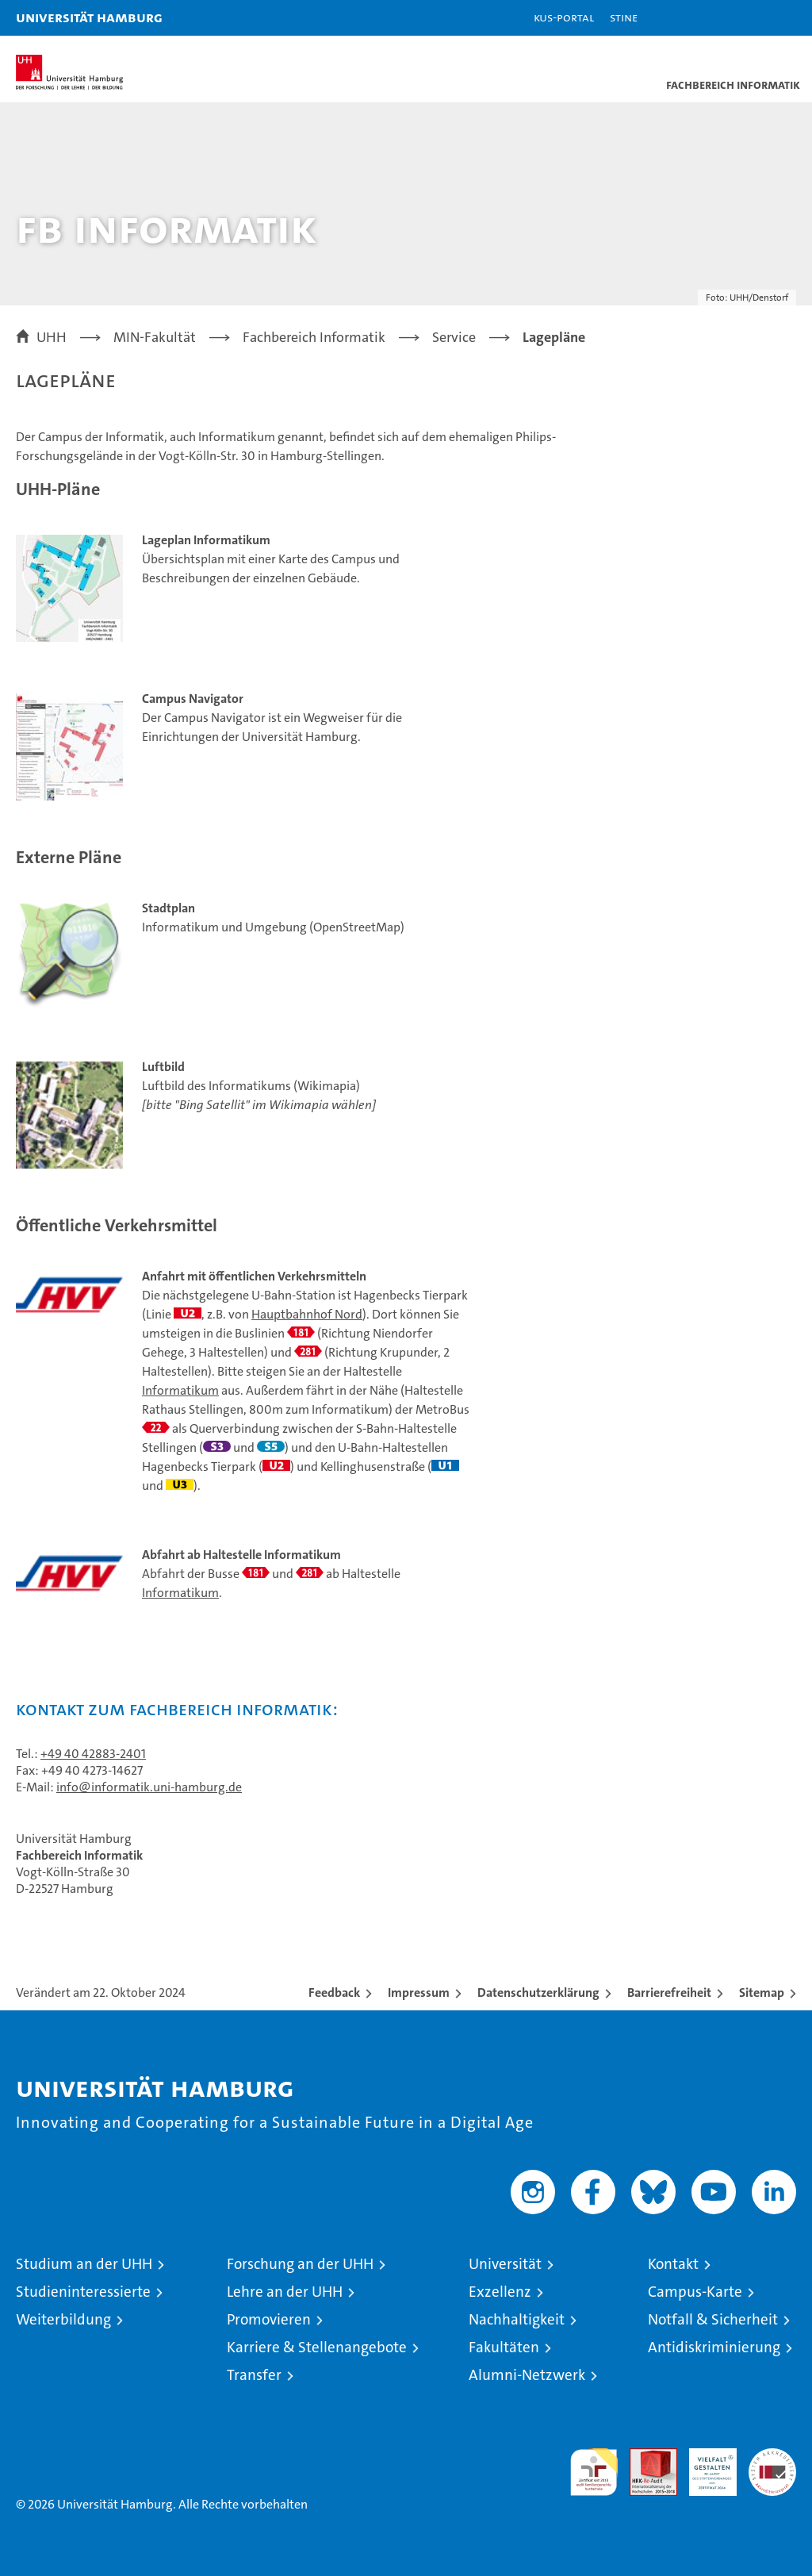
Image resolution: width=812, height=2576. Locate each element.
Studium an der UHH (84, 2264)
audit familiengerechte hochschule (594, 2472)
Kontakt (673, 2264)
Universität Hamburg (89, 17)
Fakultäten (504, 2347)
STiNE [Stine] (624, 17)
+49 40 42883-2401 (93, 1753)
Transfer (254, 2375)
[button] (750, 18)
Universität (505, 2264)
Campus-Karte (695, 2292)
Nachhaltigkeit (517, 2319)
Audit (645, 2456)
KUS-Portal (564, 17)
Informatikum (180, 1390)
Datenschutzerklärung (538, 1992)
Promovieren (269, 2319)
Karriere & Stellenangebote (317, 2347)
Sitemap (761, 1992)
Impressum (419, 1992)
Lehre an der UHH (285, 2292)
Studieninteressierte (83, 2292)
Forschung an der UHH (300, 2264)
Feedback (334, 1992)
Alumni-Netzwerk (527, 2375)
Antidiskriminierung (714, 2347)
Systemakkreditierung (772, 2456)
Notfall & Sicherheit (713, 2319)
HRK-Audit (704, 2465)
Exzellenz (500, 2292)
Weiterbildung (63, 2319)
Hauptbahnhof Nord (306, 1314)
